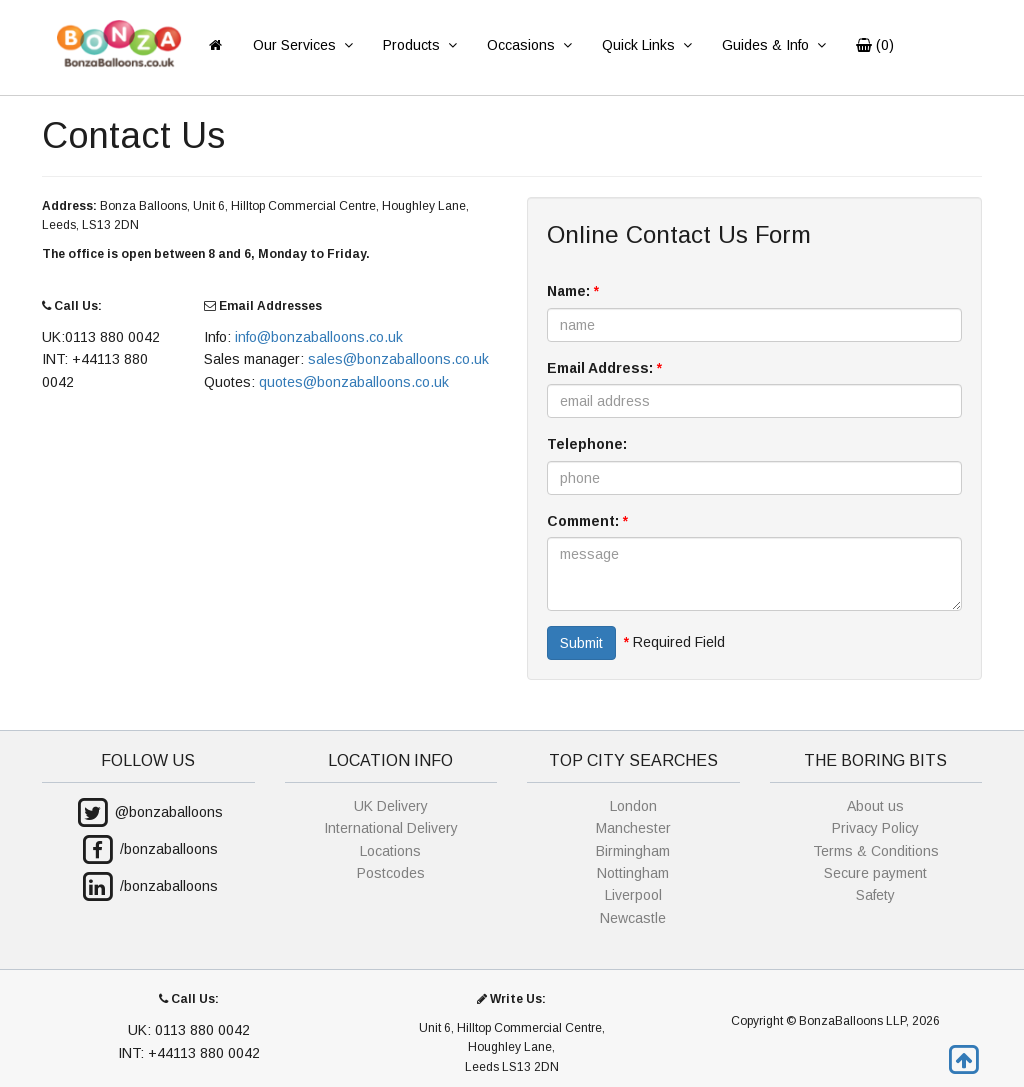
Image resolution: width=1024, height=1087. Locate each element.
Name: (573, 291)
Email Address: (604, 368)
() (875, 45)
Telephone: (587, 444)
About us (875, 806)
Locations (390, 851)
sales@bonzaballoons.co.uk (398, 359)
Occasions (529, 45)
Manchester (633, 828)
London (633, 806)
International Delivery (391, 828)
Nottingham (633, 873)
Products (419, 45)
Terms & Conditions (876, 851)
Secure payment (875, 873)
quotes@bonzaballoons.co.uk (354, 382)
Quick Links (646, 45)
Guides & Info (773, 45)
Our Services (302, 45)
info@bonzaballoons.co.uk (319, 337)
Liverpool (633, 895)
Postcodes (391, 873)
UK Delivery (391, 806)
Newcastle (633, 918)
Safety (875, 895)
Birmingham (633, 851)
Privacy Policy (875, 828)
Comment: (587, 521)
